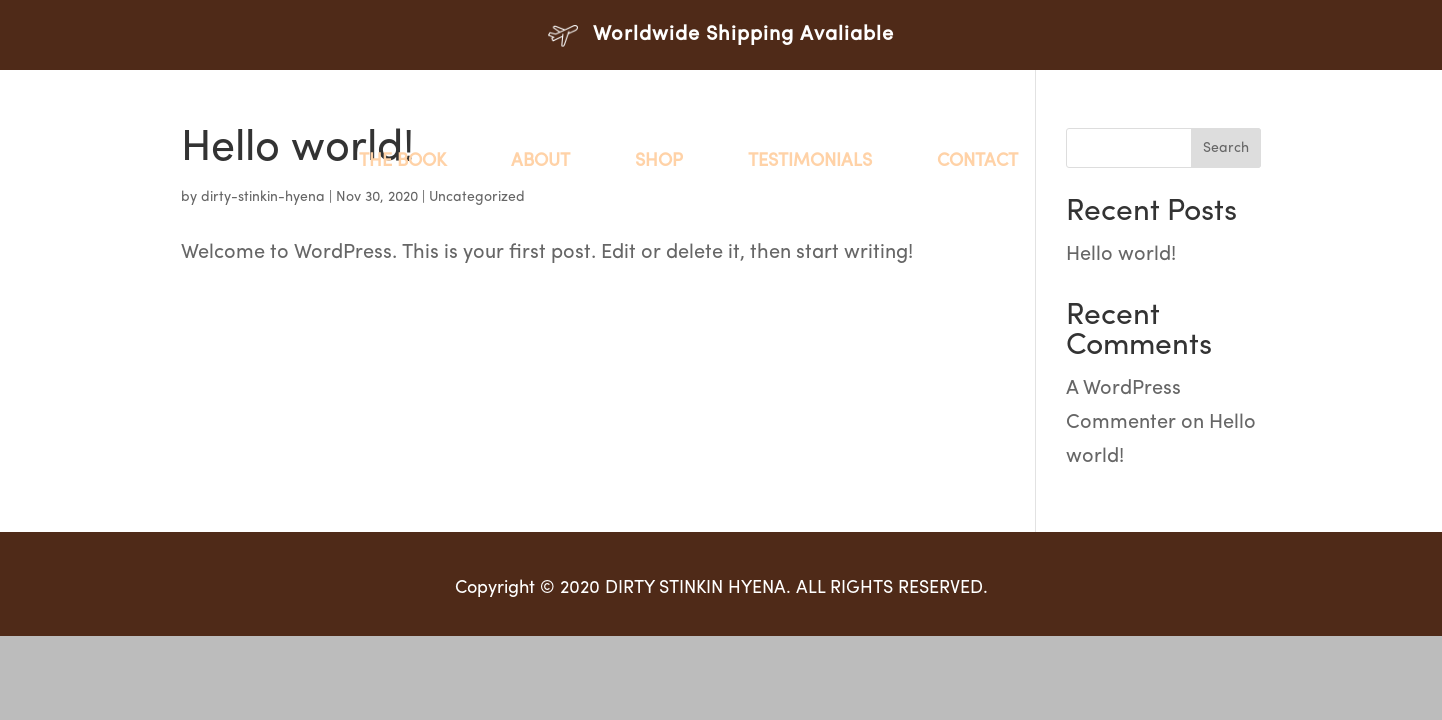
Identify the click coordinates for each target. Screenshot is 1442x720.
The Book (402, 161)
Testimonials (810, 161)
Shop (659, 161)
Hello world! (1121, 255)
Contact (977, 161)
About (540, 161)
